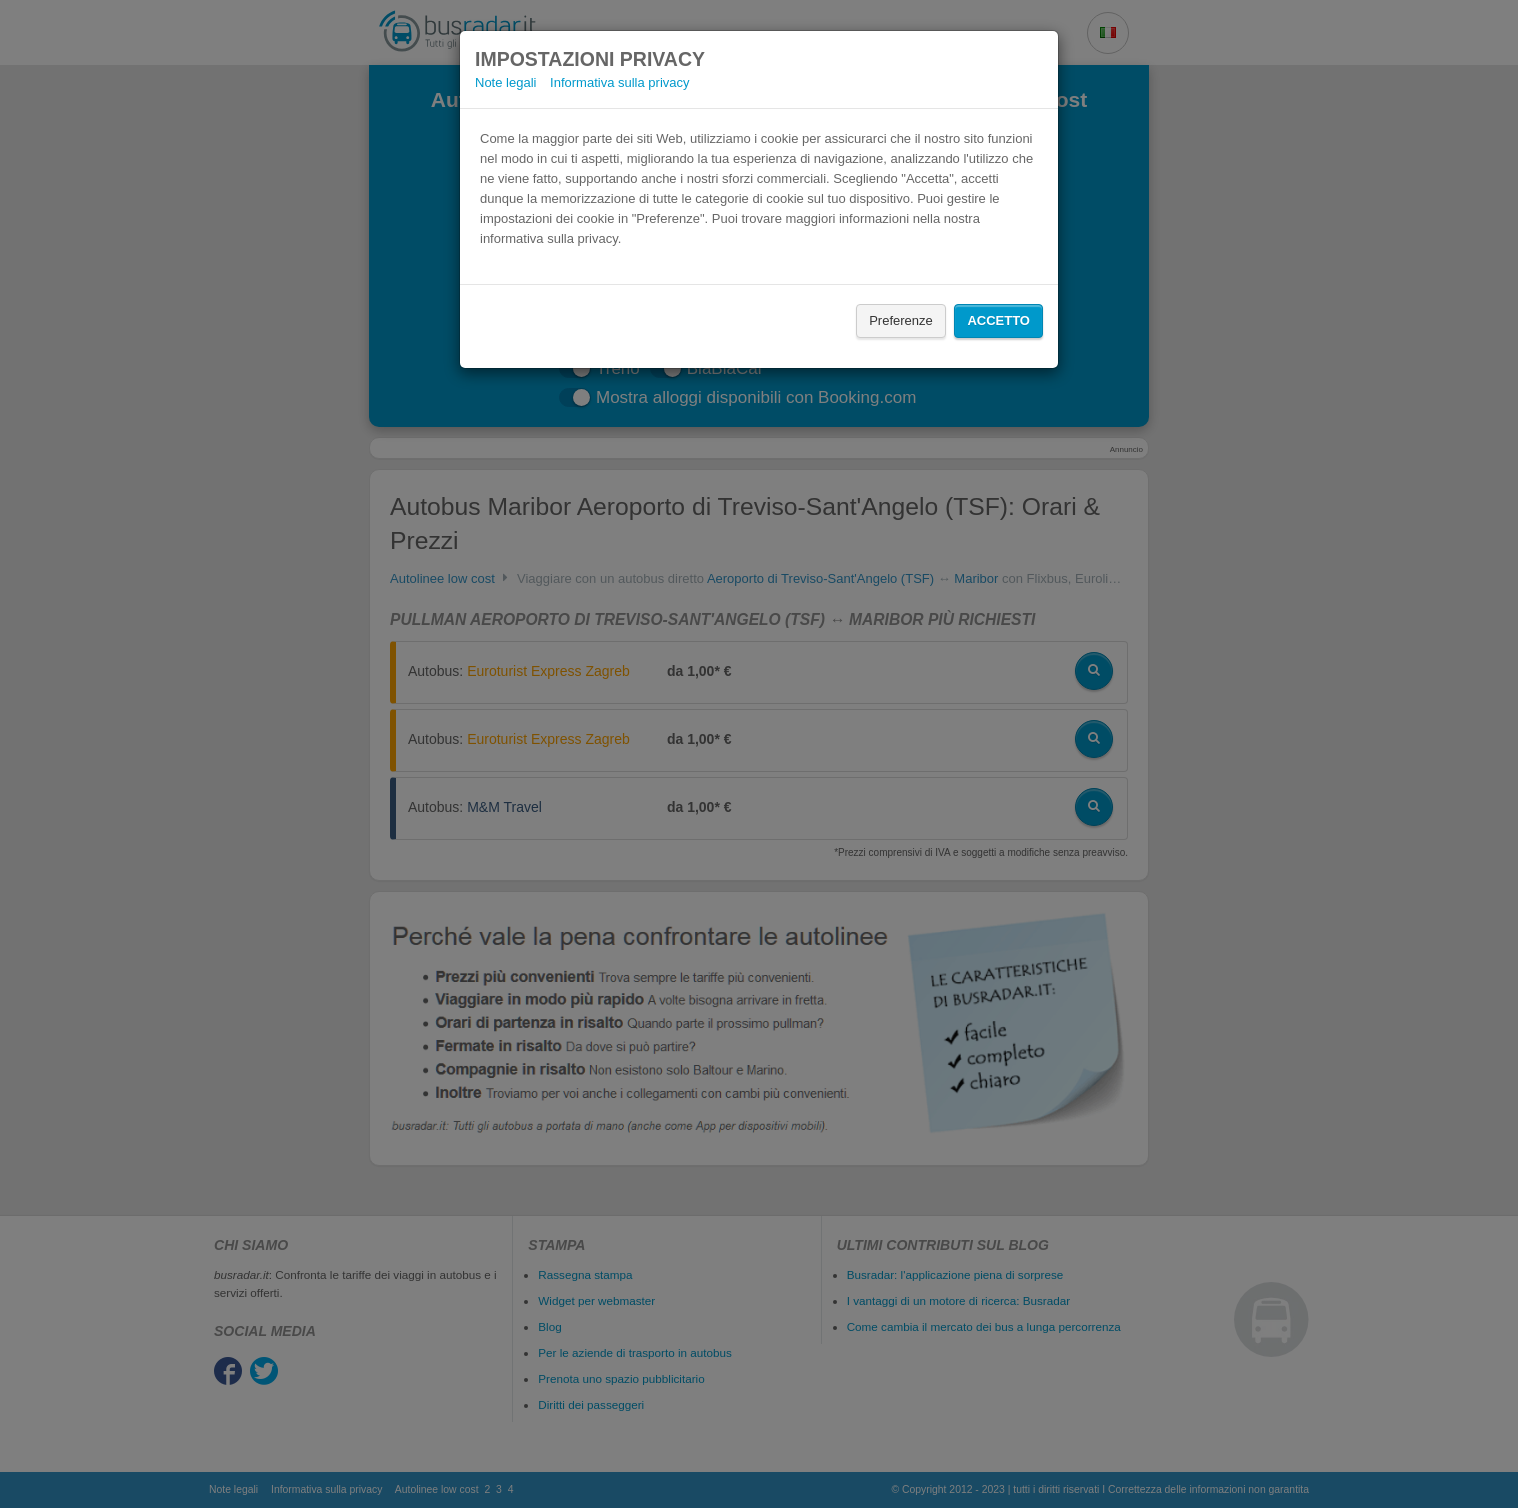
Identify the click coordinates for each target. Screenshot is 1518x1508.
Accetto (998, 320)
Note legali (505, 82)
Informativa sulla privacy (619, 82)
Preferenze (901, 320)
